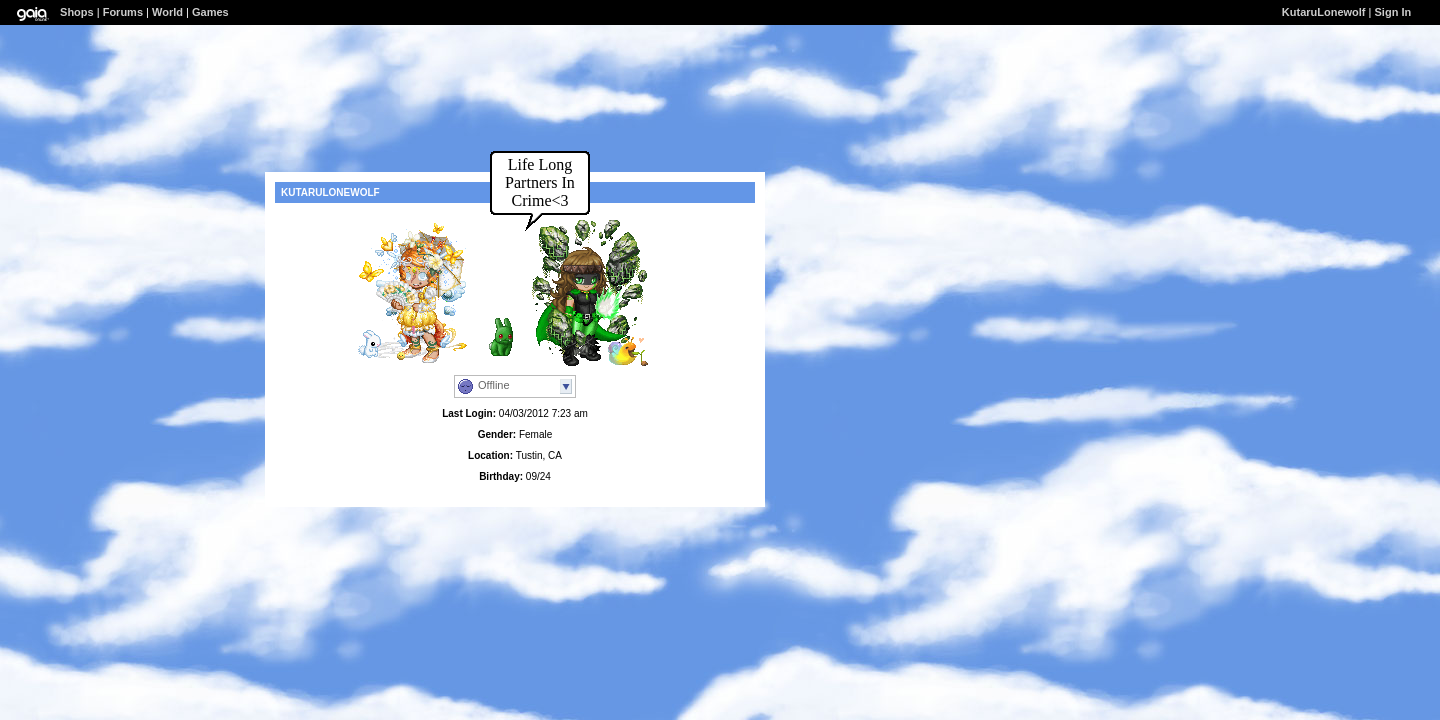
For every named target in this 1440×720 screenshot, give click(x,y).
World (167, 12)
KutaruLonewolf (1324, 12)
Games (210, 12)
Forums (123, 12)
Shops (77, 12)
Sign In (1393, 12)
